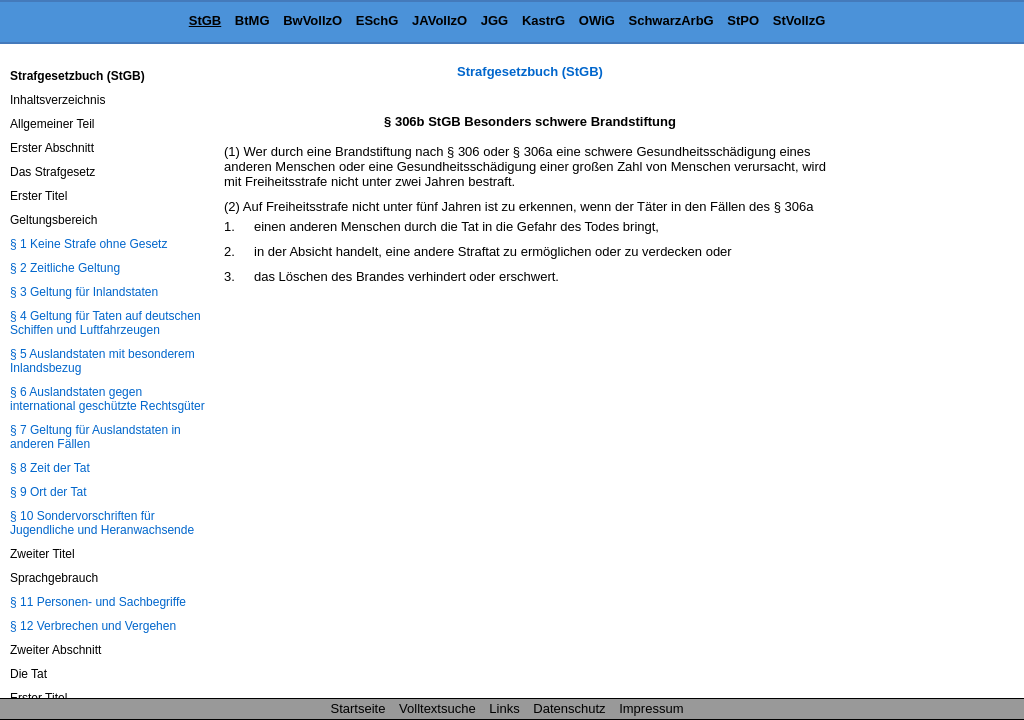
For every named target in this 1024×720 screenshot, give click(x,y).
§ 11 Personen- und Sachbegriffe (98, 602)
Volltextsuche (437, 708)
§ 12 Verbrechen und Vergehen (93, 626)
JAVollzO (439, 20)
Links (504, 708)
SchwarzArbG (670, 20)
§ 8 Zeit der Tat (50, 468)
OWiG (597, 20)
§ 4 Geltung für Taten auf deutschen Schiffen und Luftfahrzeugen (105, 323)
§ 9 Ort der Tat (48, 492)
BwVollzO (312, 20)
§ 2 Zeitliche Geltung (65, 268)
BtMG (252, 20)
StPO (743, 20)
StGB (205, 20)
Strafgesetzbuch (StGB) (530, 71)
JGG (494, 20)
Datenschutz (569, 708)
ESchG (377, 20)
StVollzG (799, 20)
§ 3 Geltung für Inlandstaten (84, 292)
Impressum (651, 708)
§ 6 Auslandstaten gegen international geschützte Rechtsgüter (107, 399)
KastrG (543, 20)
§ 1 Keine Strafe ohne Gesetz (88, 244)
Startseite (358, 708)
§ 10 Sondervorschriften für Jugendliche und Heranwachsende (102, 523)
